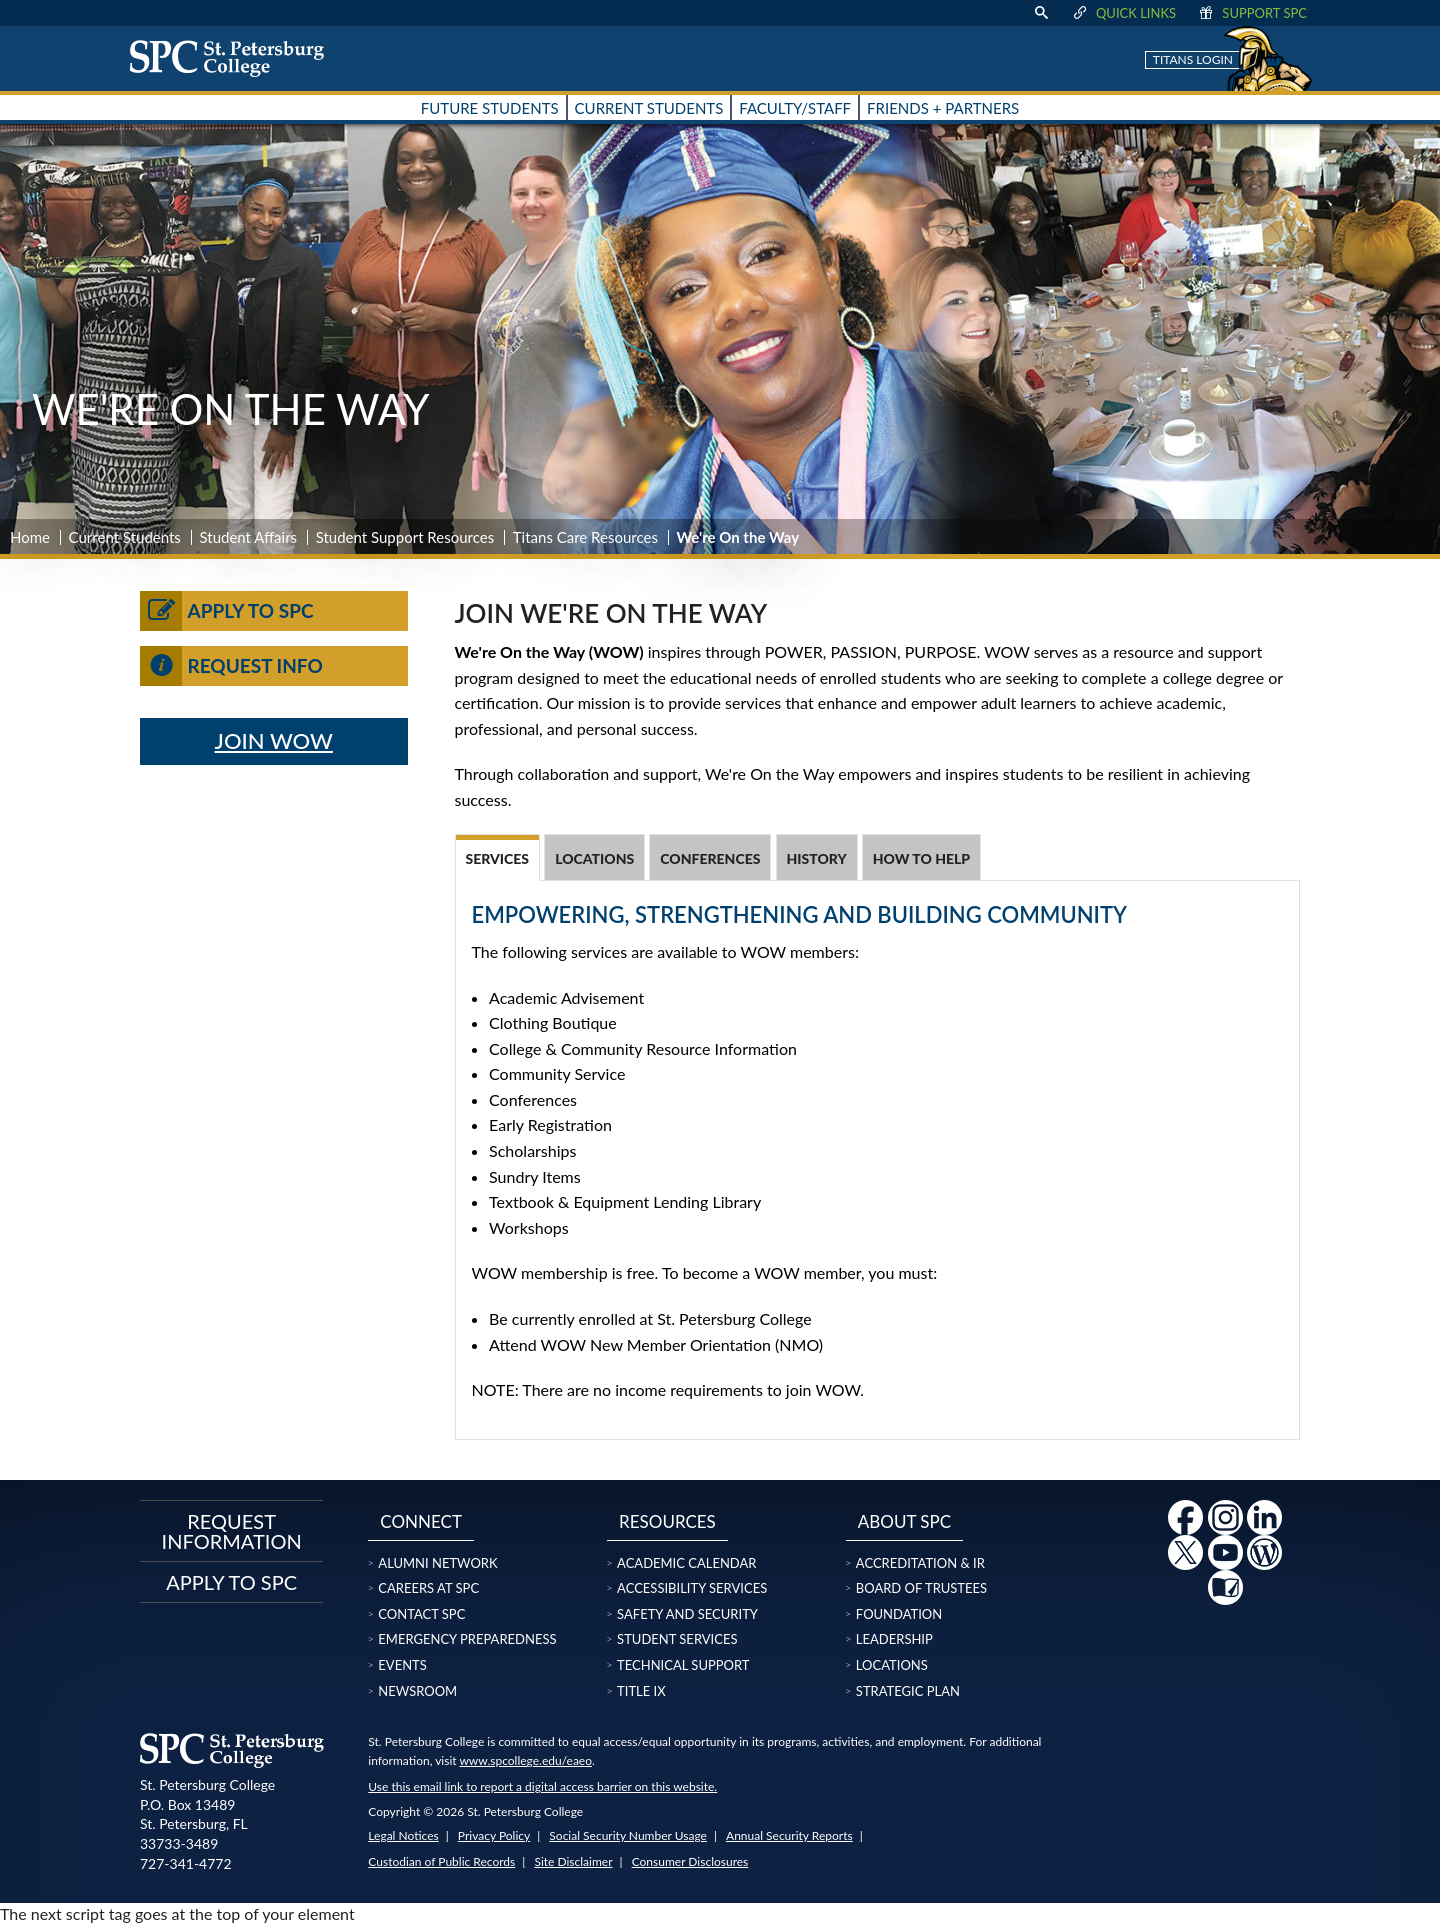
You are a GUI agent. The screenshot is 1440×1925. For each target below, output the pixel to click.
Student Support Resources (405, 537)
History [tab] (817, 858)
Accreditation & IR (920, 1563)
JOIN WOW (274, 740)
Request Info (231, 666)
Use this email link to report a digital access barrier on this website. (542, 1786)
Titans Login (1193, 59)
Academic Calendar (686, 1563)
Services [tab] (498, 858)
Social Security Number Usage (628, 1835)
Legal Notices (403, 1835)
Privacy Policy (494, 1835)
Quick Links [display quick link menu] (1123, 13)
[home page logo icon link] (234, 58)
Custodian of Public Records (441, 1861)
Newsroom (417, 1691)
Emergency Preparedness (467, 1639)
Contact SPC (421, 1614)
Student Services (677, 1639)
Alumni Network (437, 1563)
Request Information (232, 1531)
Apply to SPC (227, 611)
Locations (892, 1665)
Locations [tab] (594, 858)
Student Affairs (248, 537)
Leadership (894, 1639)
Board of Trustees (921, 1588)
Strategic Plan (908, 1691)
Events (402, 1665)
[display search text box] (1041, 13)
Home (30, 537)
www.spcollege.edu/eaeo (525, 1760)
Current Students (125, 537)
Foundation (899, 1614)
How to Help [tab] (921, 858)
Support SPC (1251, 13)
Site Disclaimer (573, 1861)
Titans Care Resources (585, 537)
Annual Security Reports (789, 1835)
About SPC (904, 1521)
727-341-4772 (186, 1863)
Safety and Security (687, 1614)
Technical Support (683, 1665)
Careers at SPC (428, 1588)
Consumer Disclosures (690, 1861)
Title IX (641, 1691)
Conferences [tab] (710, 858)
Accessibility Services (692, 1588)
